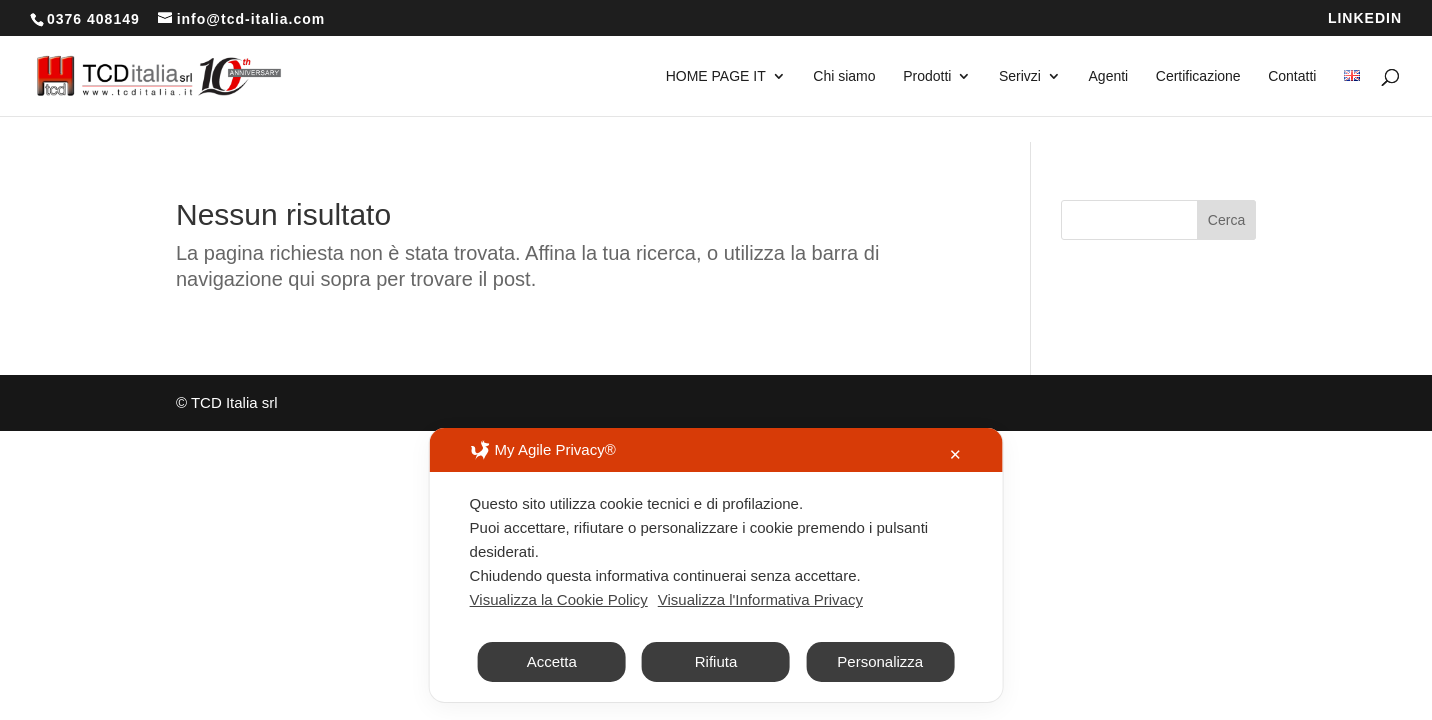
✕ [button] (955, 492)
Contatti (1292, 76)
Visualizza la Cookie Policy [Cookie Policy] (559, 637)
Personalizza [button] (880, 699)
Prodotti (927, 76)
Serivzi (1020, 76)
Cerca (1226, 220)
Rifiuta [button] (716, 699)
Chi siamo (844, 76)
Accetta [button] (552, 699)
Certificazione (1198, 76)
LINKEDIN (1365, 18)
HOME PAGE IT (716, 76)
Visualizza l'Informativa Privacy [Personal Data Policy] (760, 637)
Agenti (1109, 76)
